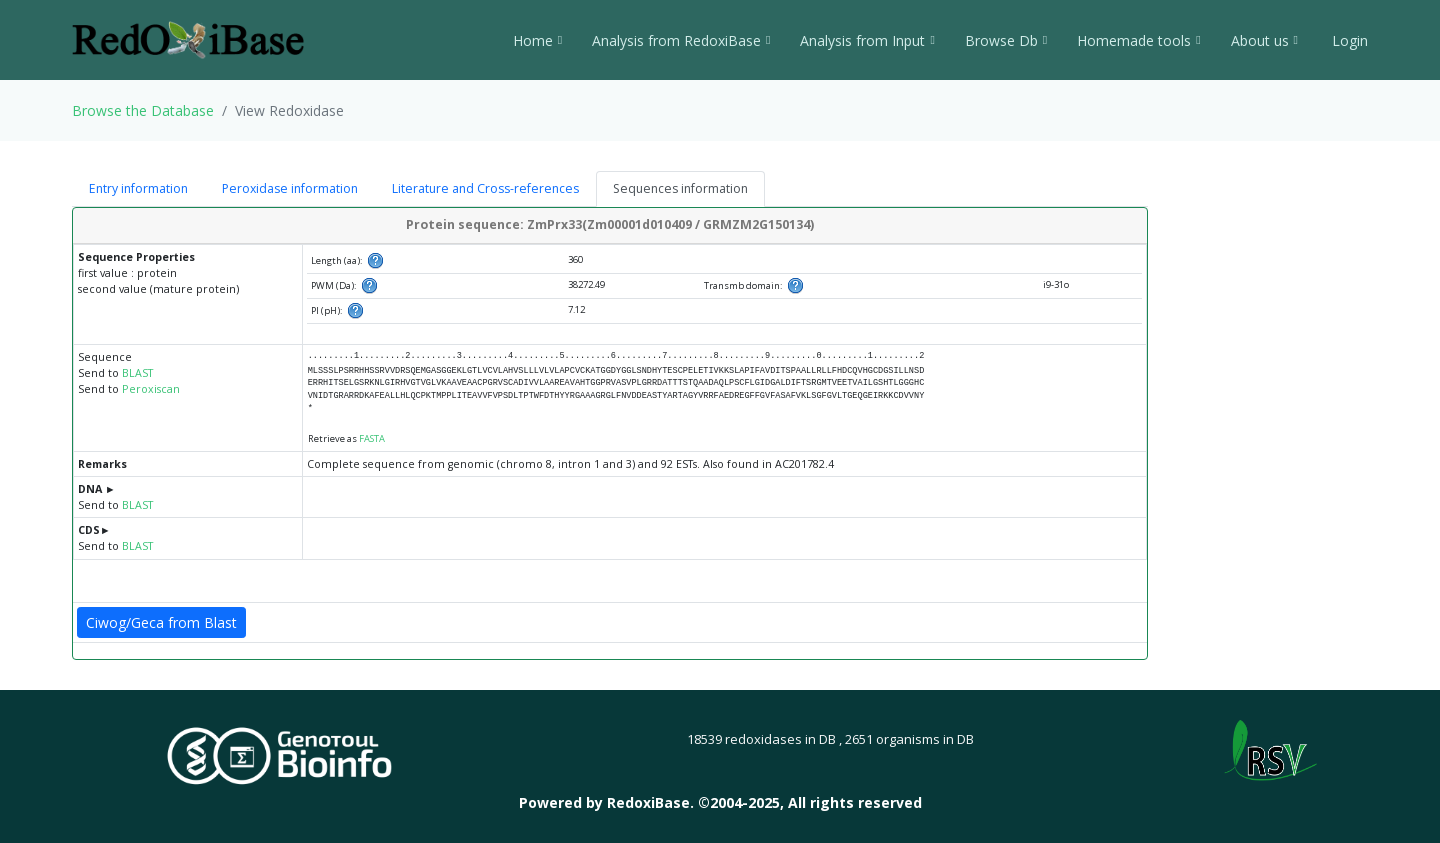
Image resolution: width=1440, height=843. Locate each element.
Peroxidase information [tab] (290, 188)
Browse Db (1006, 40)
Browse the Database (143, 110)
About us (1264, 40)
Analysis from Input (867, 40)
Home (537, 40)
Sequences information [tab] (680, 188)
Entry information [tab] (138, 188)
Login (1348, 40)
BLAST (137, 373)
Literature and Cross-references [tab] (485, 188)
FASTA (372, 438)
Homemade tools (1138, 40)
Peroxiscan (151, 389)
